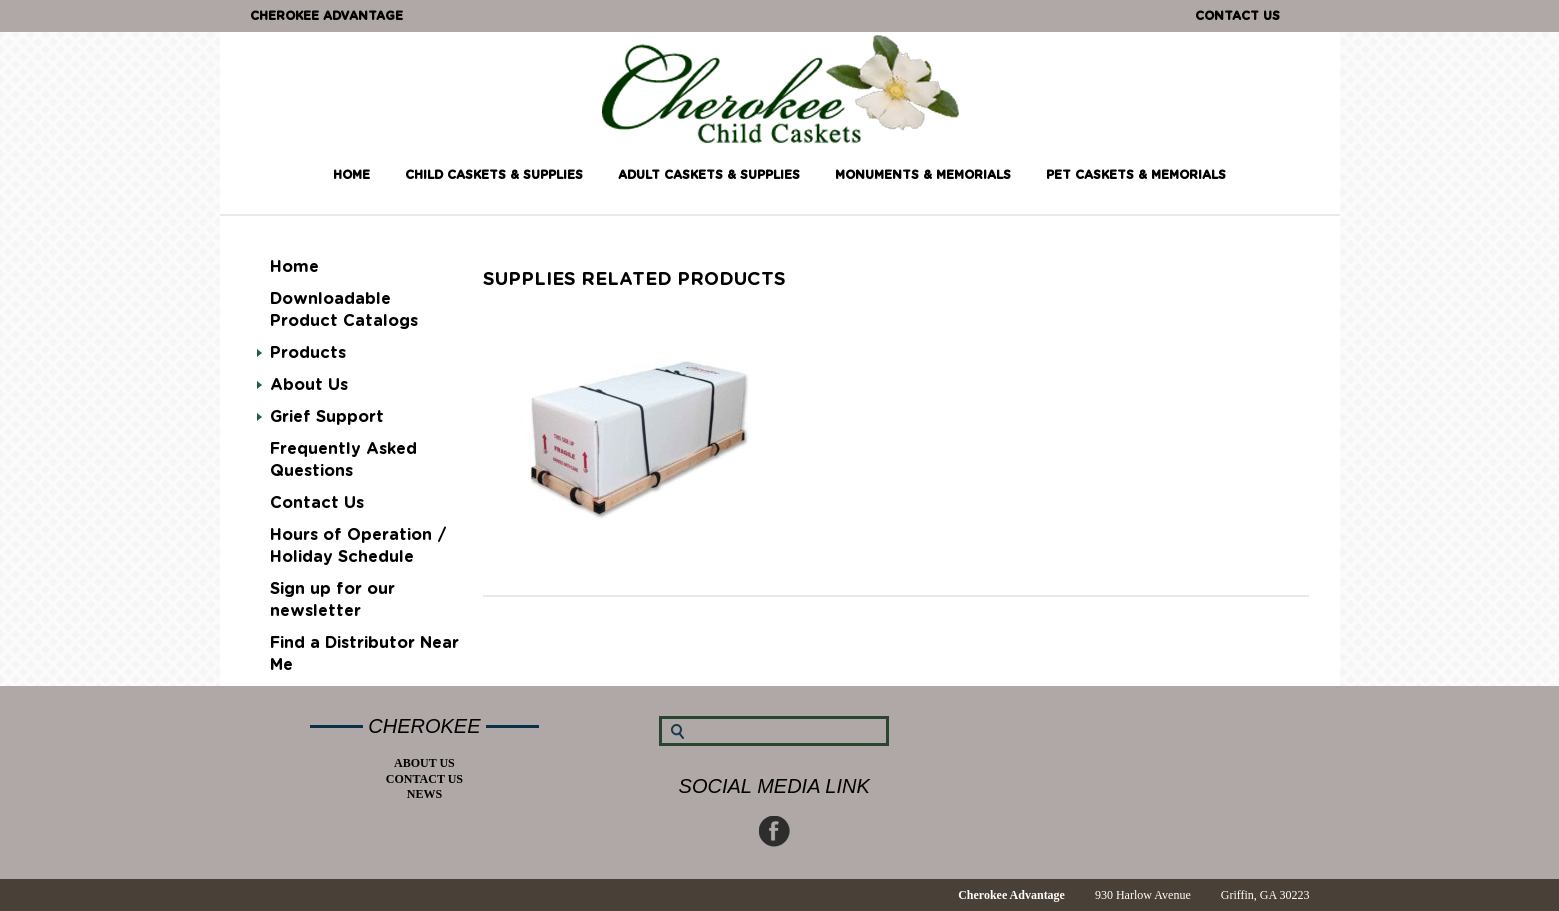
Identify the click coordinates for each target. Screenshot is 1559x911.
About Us (309, 385)
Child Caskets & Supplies (494, 175)
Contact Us (1237, 16)
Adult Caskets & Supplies (709, 175)
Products (308, 353)
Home (351, 175)
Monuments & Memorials (923, 175)
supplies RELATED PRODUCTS (634, 280)
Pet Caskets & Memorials (1136, 175)
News (424, 794)
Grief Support (327, 417)
